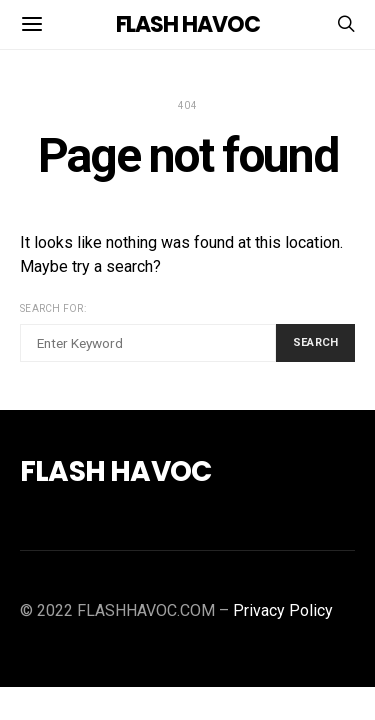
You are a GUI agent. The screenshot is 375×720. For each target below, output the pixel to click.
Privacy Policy (283, 610)
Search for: (53, 308)
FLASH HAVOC (188, 24)
